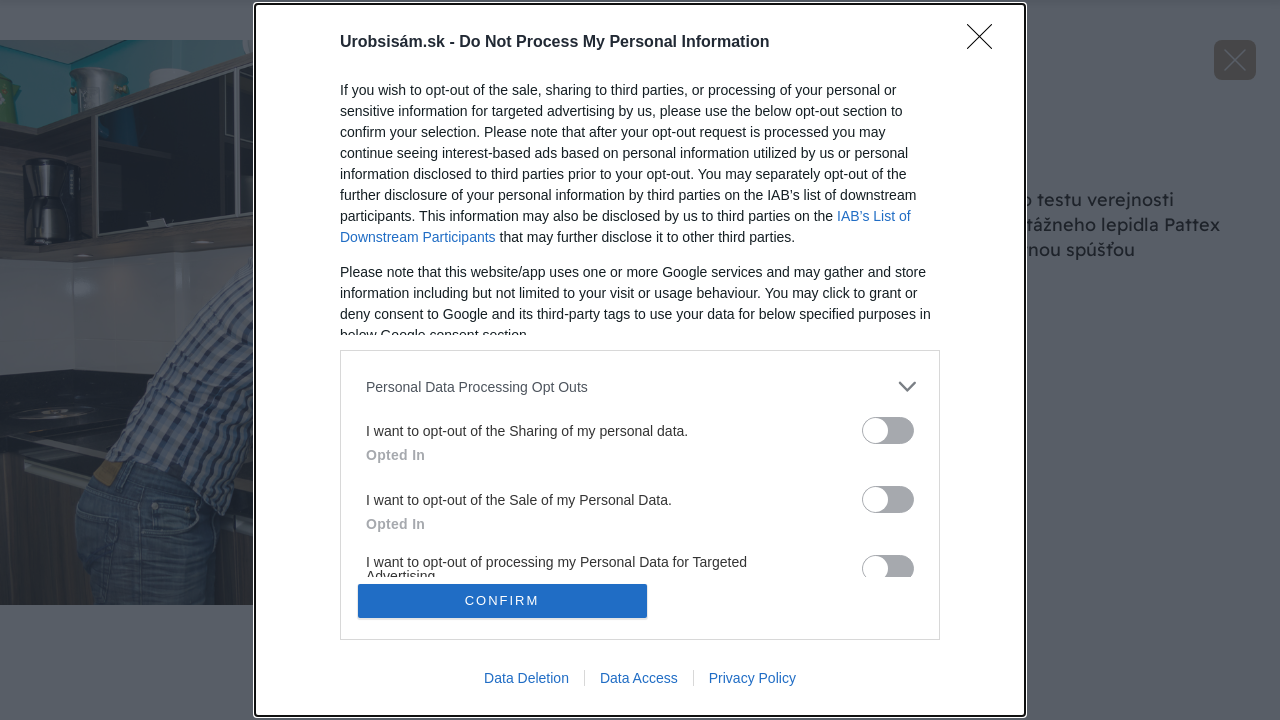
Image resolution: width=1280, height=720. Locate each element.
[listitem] (640, 386)
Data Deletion (526, 678)
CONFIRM (502, 600)
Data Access (639, 678)
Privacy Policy (752, 678)
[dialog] (640, 360)
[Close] (986, 43)
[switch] (888, 430)
